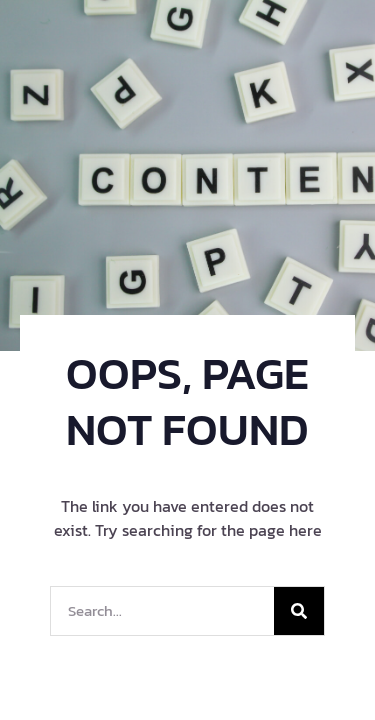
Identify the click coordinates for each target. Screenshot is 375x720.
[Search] (299, 611)
